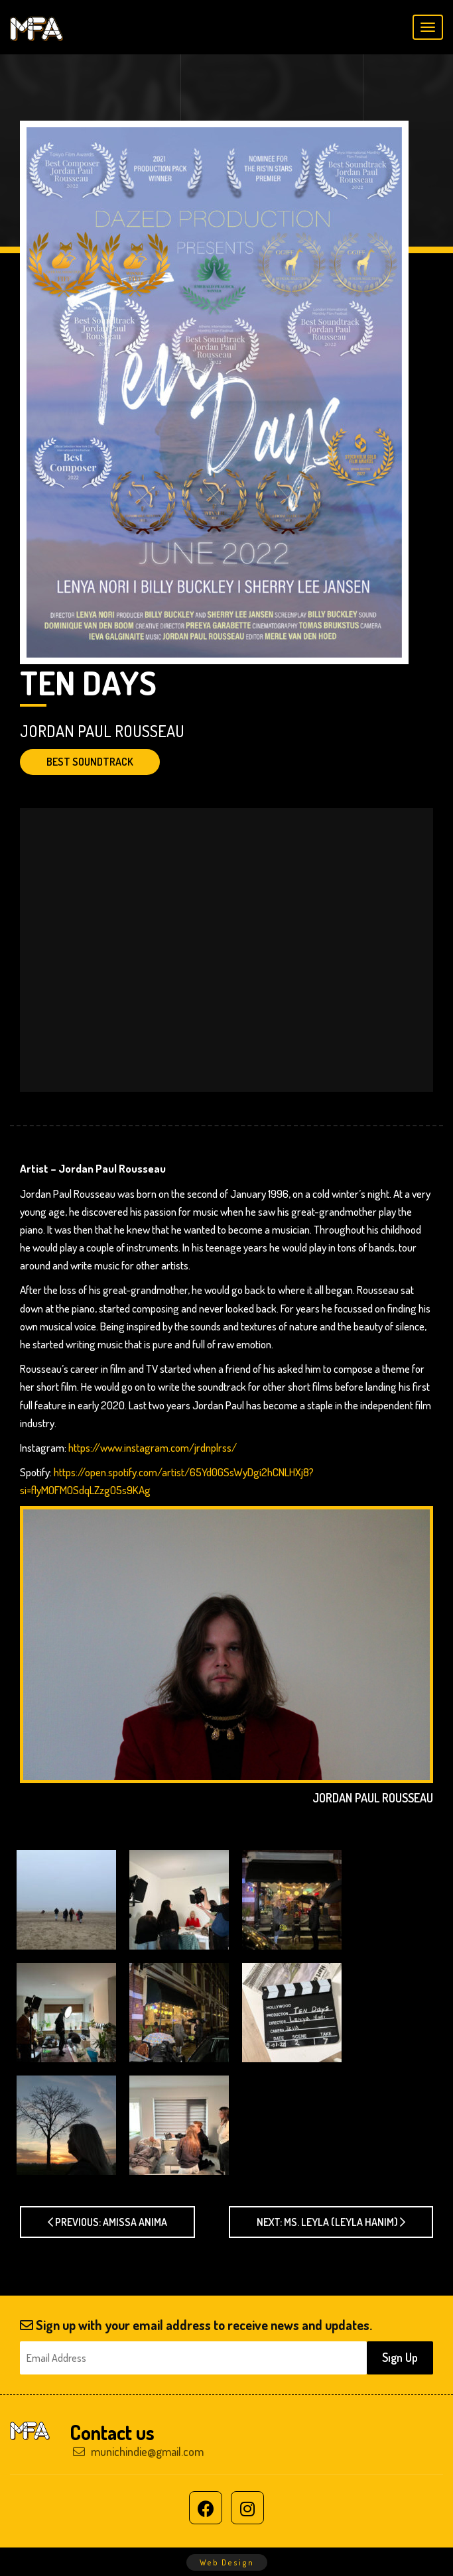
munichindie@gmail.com (138, 2451)
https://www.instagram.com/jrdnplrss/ (152, 1447)
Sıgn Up (400, 2357)
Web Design (227, 2562)
